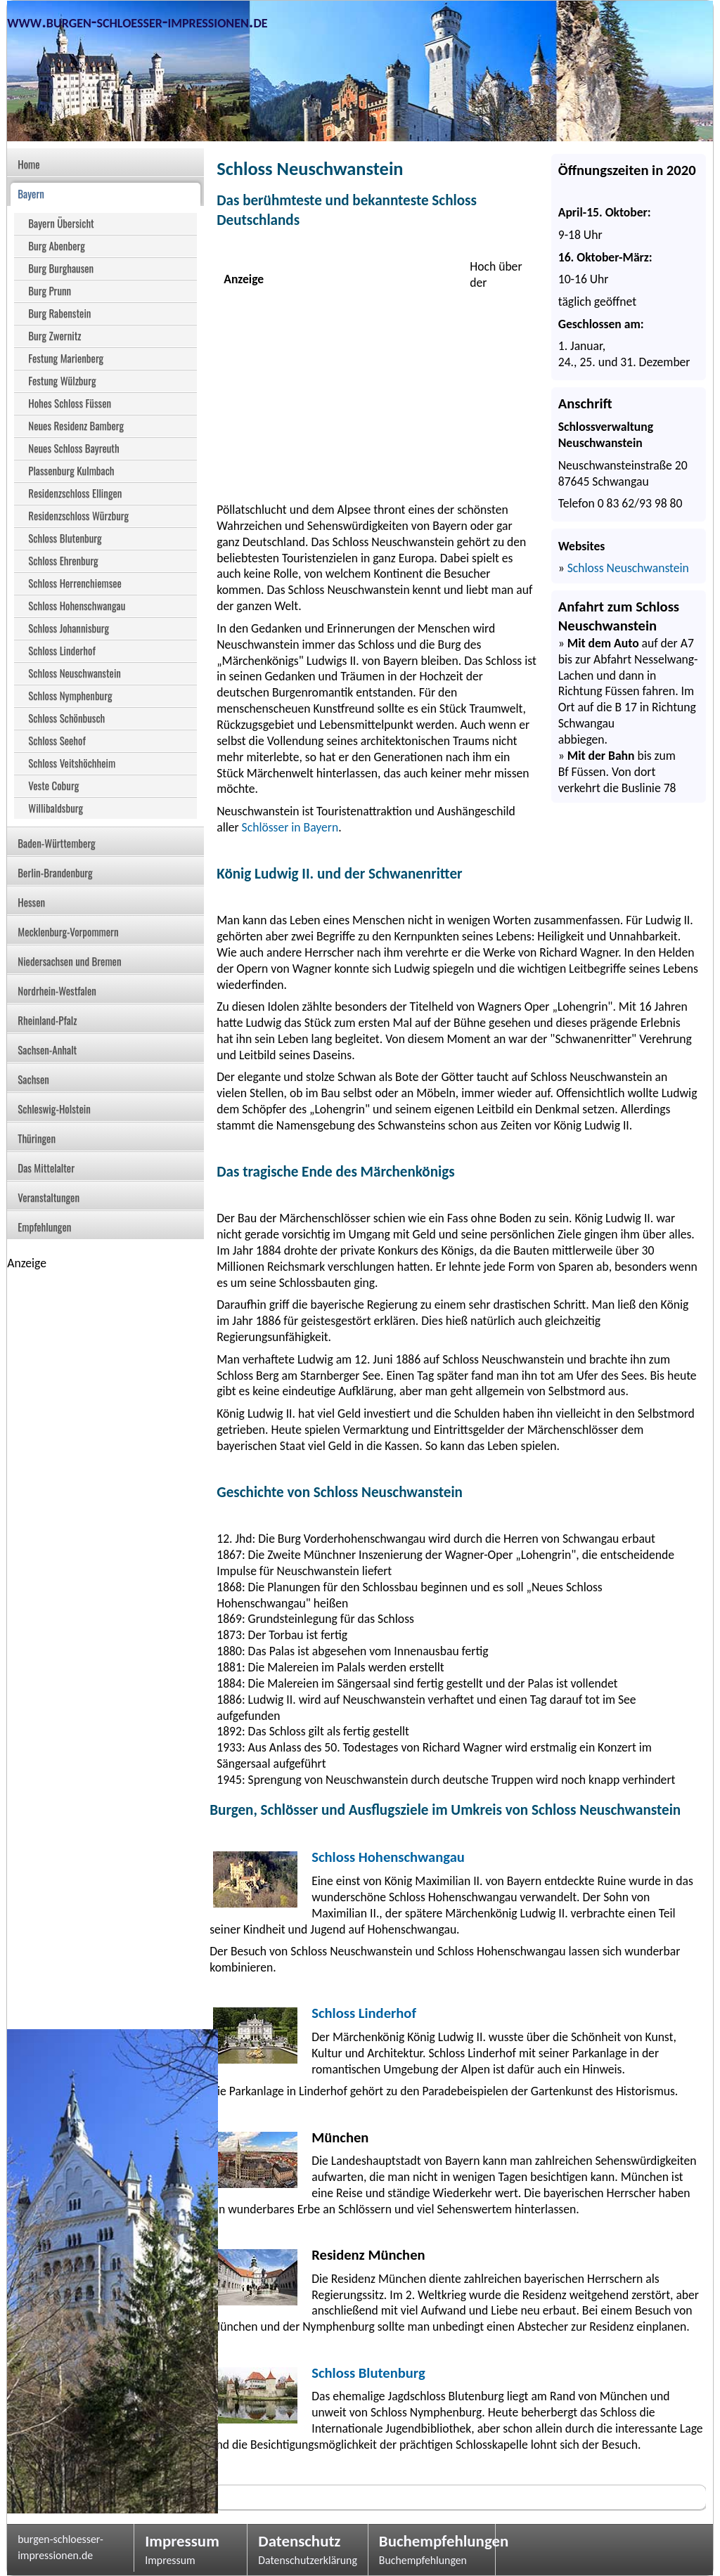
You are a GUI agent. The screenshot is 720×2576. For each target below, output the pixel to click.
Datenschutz (299, 2541)
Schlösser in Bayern (290, 827)
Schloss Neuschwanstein (628, 568)
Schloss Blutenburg (368, 2373)
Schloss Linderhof (363, 2013)
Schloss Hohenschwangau (388, 1857)
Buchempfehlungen (431, 2541)
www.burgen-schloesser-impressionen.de (137, 21)
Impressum (182, 2541)
